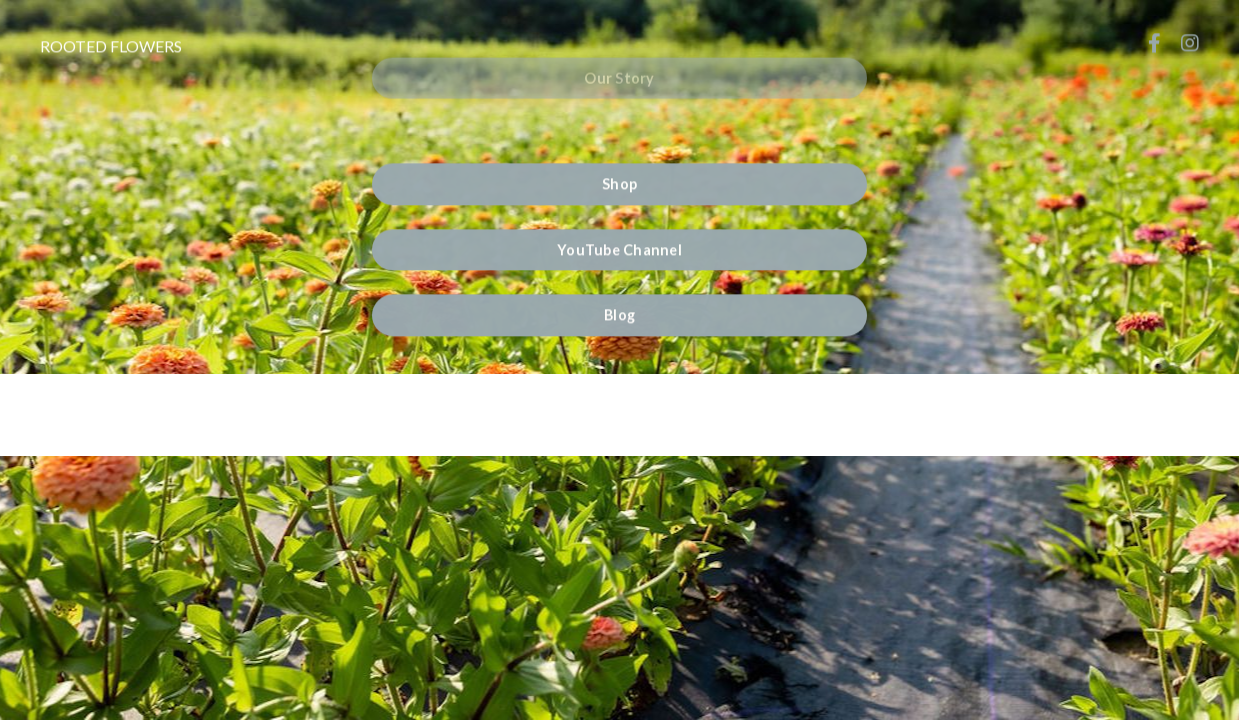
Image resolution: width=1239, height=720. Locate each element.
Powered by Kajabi (620, 404)
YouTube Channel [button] (619, 247)
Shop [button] (619, 182)
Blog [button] (619, 313)
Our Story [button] (619, 64)
